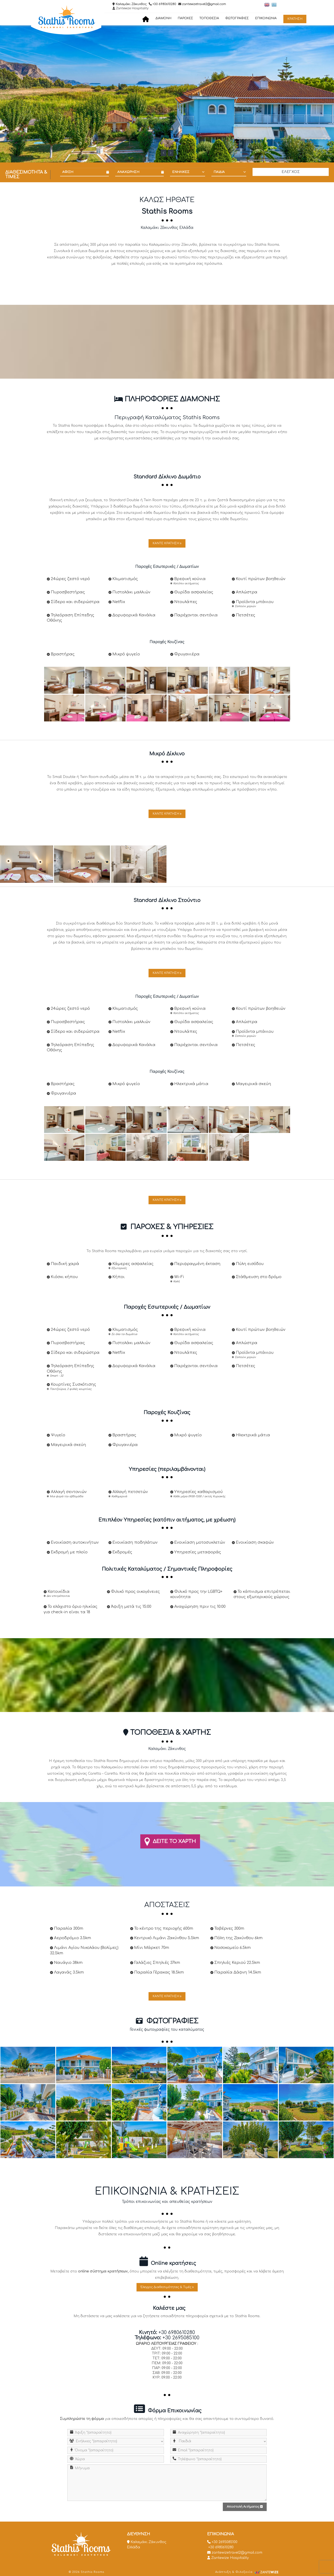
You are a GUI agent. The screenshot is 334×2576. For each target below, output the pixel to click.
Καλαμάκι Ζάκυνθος (131, 4)
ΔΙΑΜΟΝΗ (163, 18)
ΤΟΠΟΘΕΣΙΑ (209, 18)
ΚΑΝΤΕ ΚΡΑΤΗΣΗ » (167, 543)
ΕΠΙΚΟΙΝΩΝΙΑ (266, 18)
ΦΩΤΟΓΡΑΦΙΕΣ (237, 18)
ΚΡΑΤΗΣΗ (294, 18)
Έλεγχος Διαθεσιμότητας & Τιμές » (167, 2287)
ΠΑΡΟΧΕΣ (185, 18)
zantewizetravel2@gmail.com (203, 4)
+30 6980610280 (164, 4)
